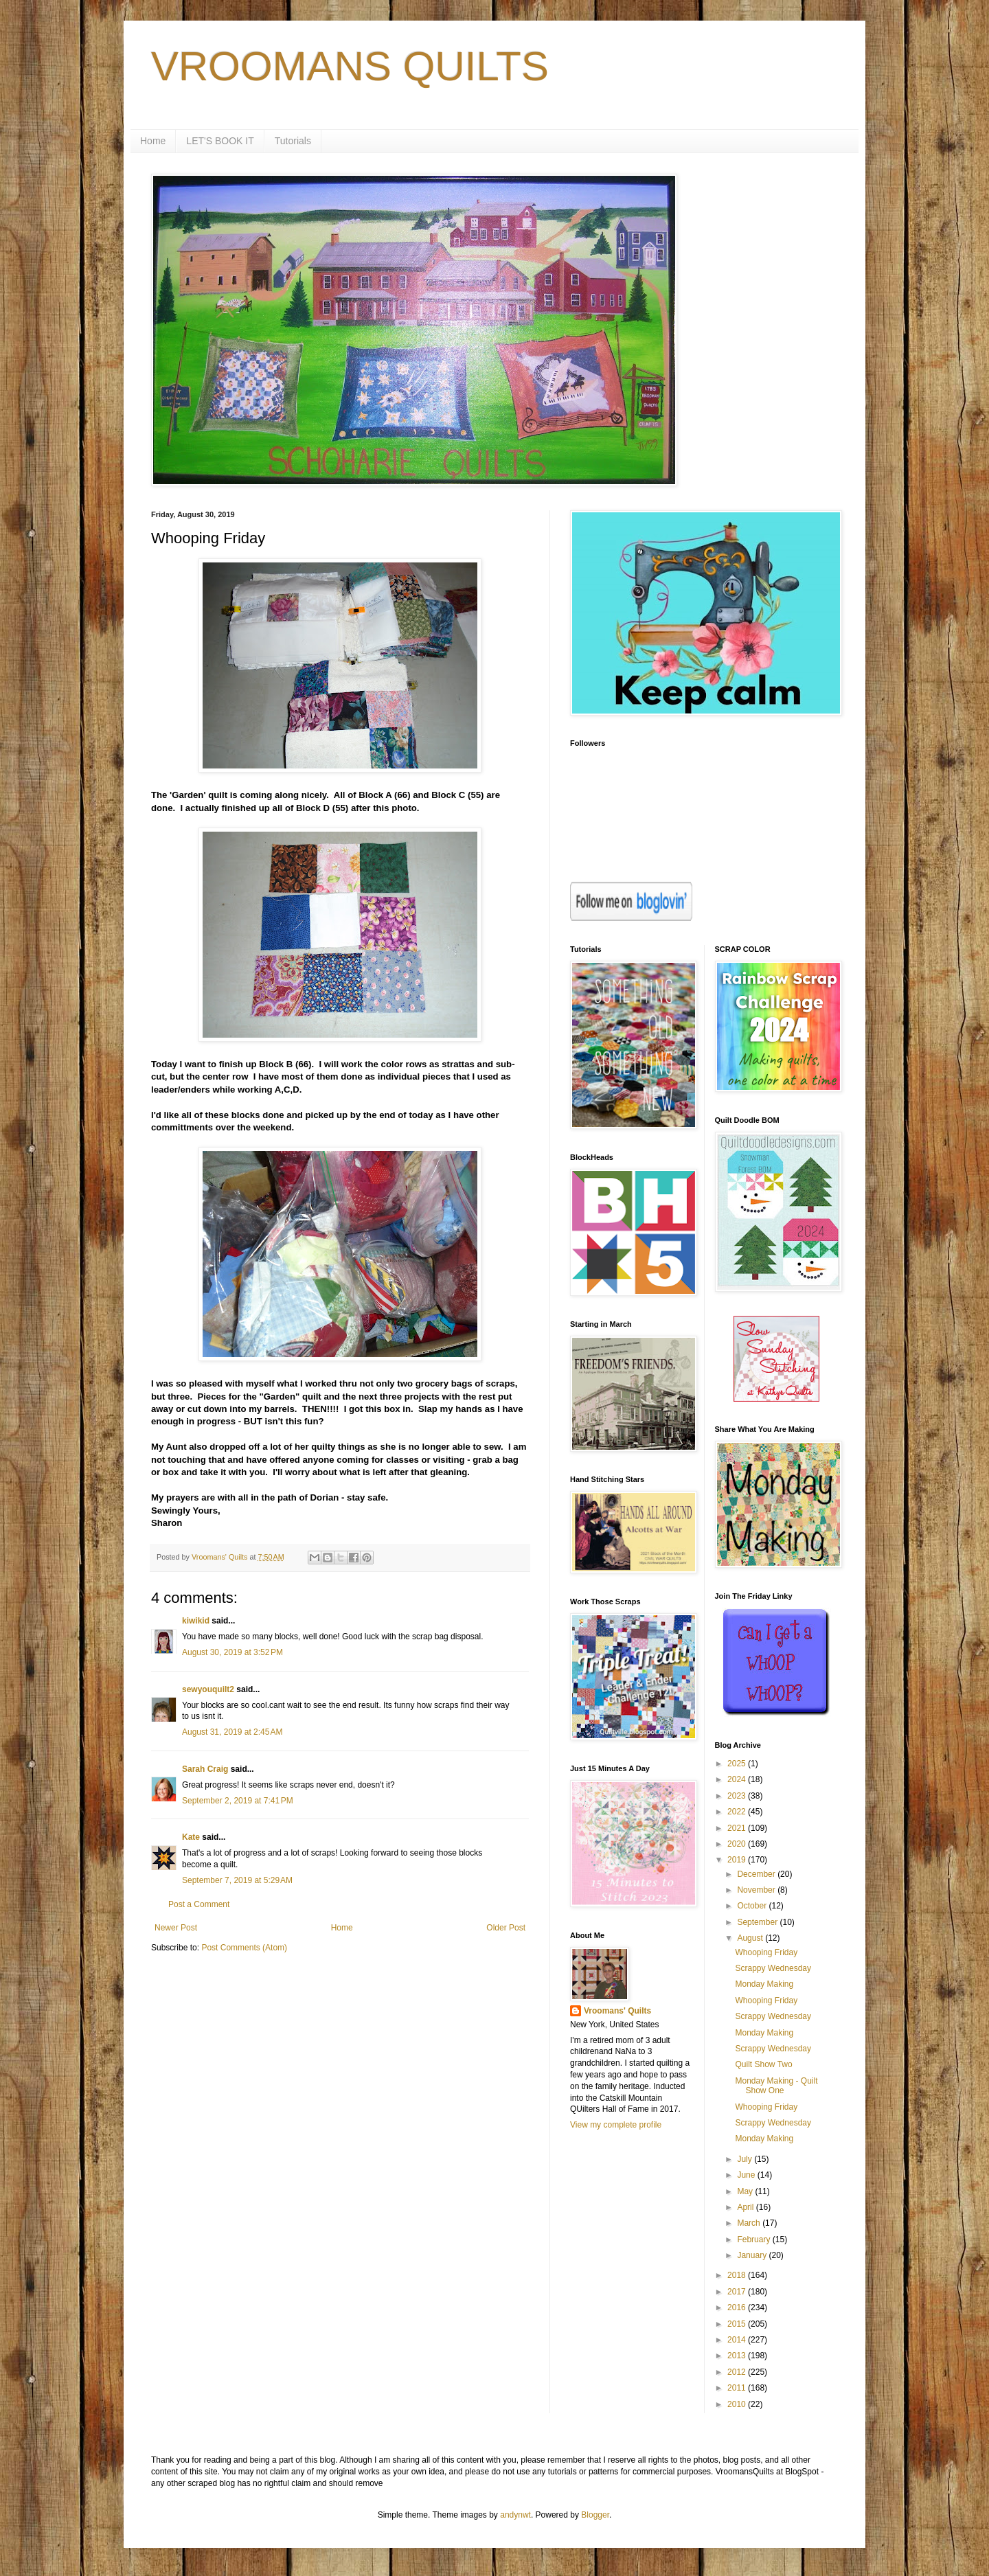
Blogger (595, 2515)
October (753, 1906)
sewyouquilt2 (208, 1689)
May (746, 2191)
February (754, 2239)
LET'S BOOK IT (219, 140)
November (757, 1890)
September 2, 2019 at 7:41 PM (237, 1800)
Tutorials (293, 140)
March (749, 2223)
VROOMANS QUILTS (350, 66)
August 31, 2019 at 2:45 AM (232, 1732)
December (757, 1874)
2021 (737, 1828)
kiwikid (195, 1621)
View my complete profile (615, 2125)
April (746, 2207)
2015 (737, 2324)
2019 (737, 1860)
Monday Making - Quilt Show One (776, 2085)
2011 (737, 2388)
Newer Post (176, 1928)
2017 (737, 2291)
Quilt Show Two (763, 2064)
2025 (737, 1763)
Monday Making (764, 1984)
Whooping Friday (766, 1952)
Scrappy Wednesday (773, 1968)
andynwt (515, 2515)
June (747, 2175)
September (758, 1922)
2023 (737, 1796)
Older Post (505, 1928)
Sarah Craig (205, 1769)
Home (153, 140)
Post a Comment (198, 1904)
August (751, 1938)
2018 (737, 2275)
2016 (737, 2307)
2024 (737, 1779)
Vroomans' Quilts (617, 2011)
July (745, 2159)
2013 (737, 2355)
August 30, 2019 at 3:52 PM (232, 1652)
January (753, 2255)
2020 (737, 1844)
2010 (737, 2404)
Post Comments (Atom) (244, 1947)
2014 (737, 2340)
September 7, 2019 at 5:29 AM (237, 1880)
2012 (737, 2372)
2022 (737, 1811)
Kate (191, 1837)
